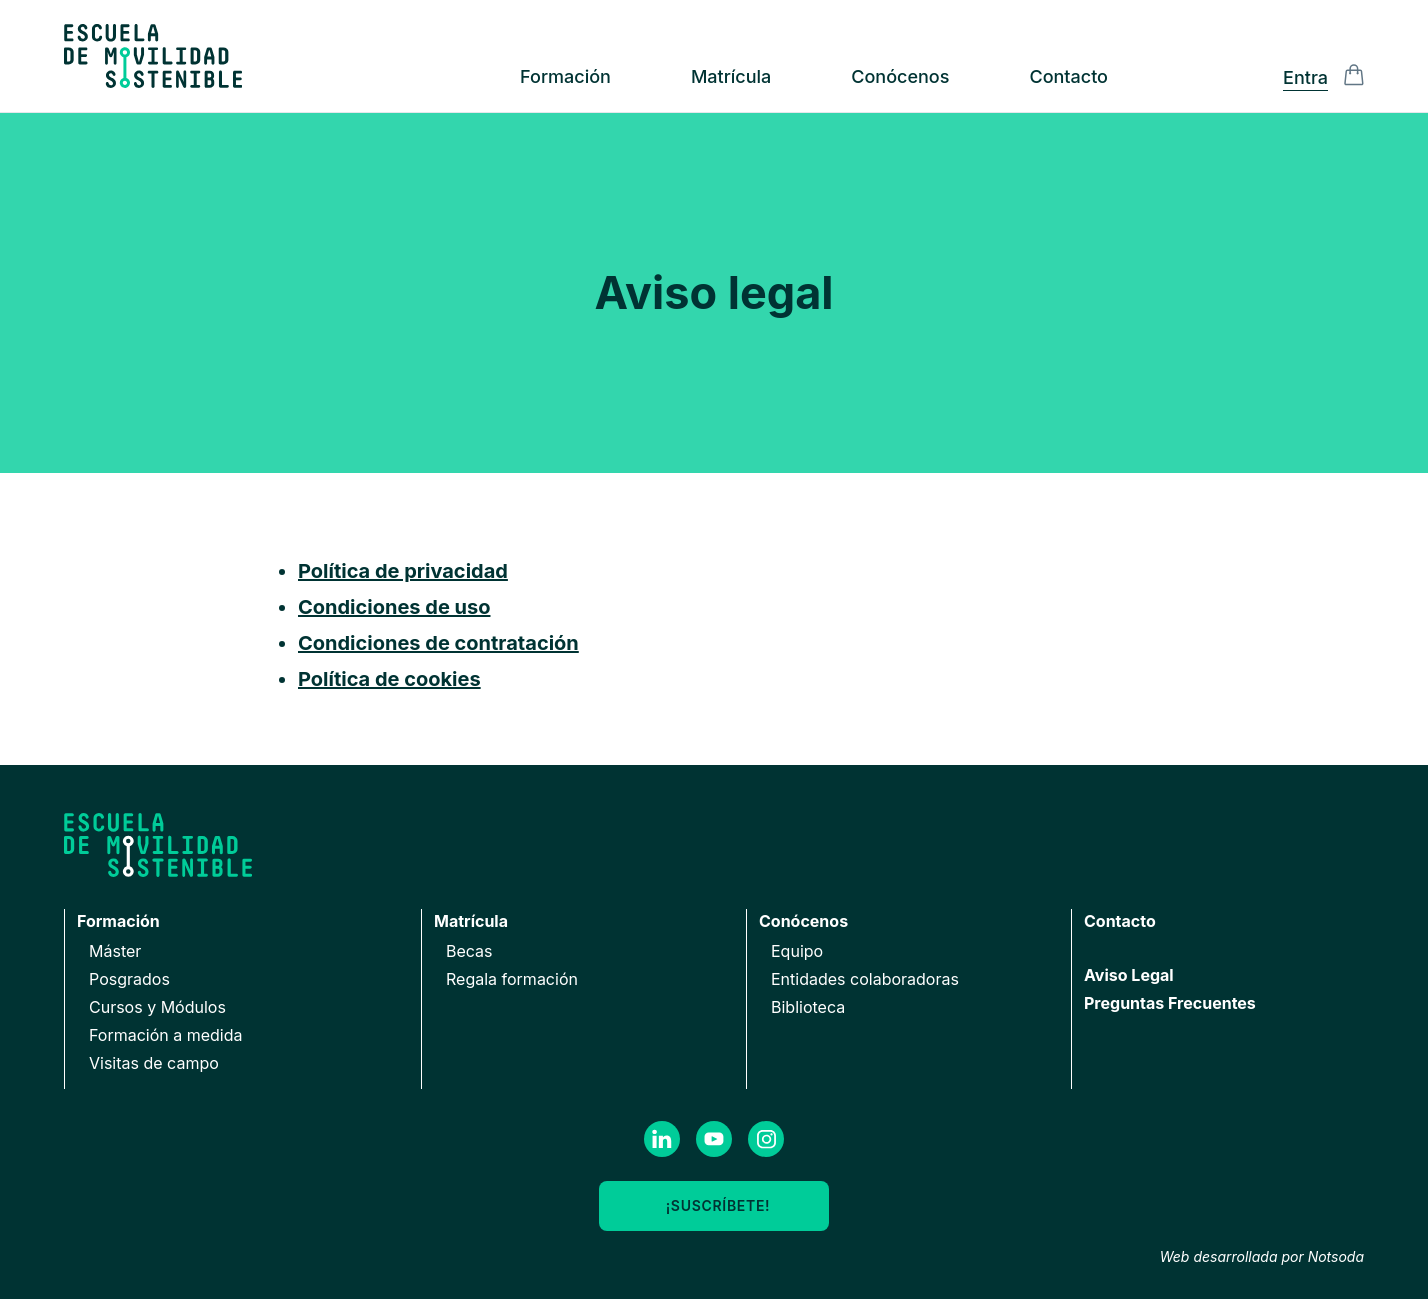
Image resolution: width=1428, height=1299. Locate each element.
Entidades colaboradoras (865, 979)
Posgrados (129, 979)
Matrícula (731, 76)
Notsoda (1336, 1256)
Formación (565, 76)
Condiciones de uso (394, 607)
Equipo (797, 951)
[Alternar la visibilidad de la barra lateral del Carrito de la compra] (1354, 75)
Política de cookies (389, 679)
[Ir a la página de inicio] (153, 56)
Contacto (1068, 76)
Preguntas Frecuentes (1170, 1003)
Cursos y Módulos (157, 1007)
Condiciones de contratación (438, 643)
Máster (115, 951)
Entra (1305, 77)
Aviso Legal (1129, 975)
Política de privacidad (403, 571)
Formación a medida (166, 1035)
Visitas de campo (154, 1063)
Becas (469, 951)
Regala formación (512, 979)
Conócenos (900, 76)
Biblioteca (808, 1007)
